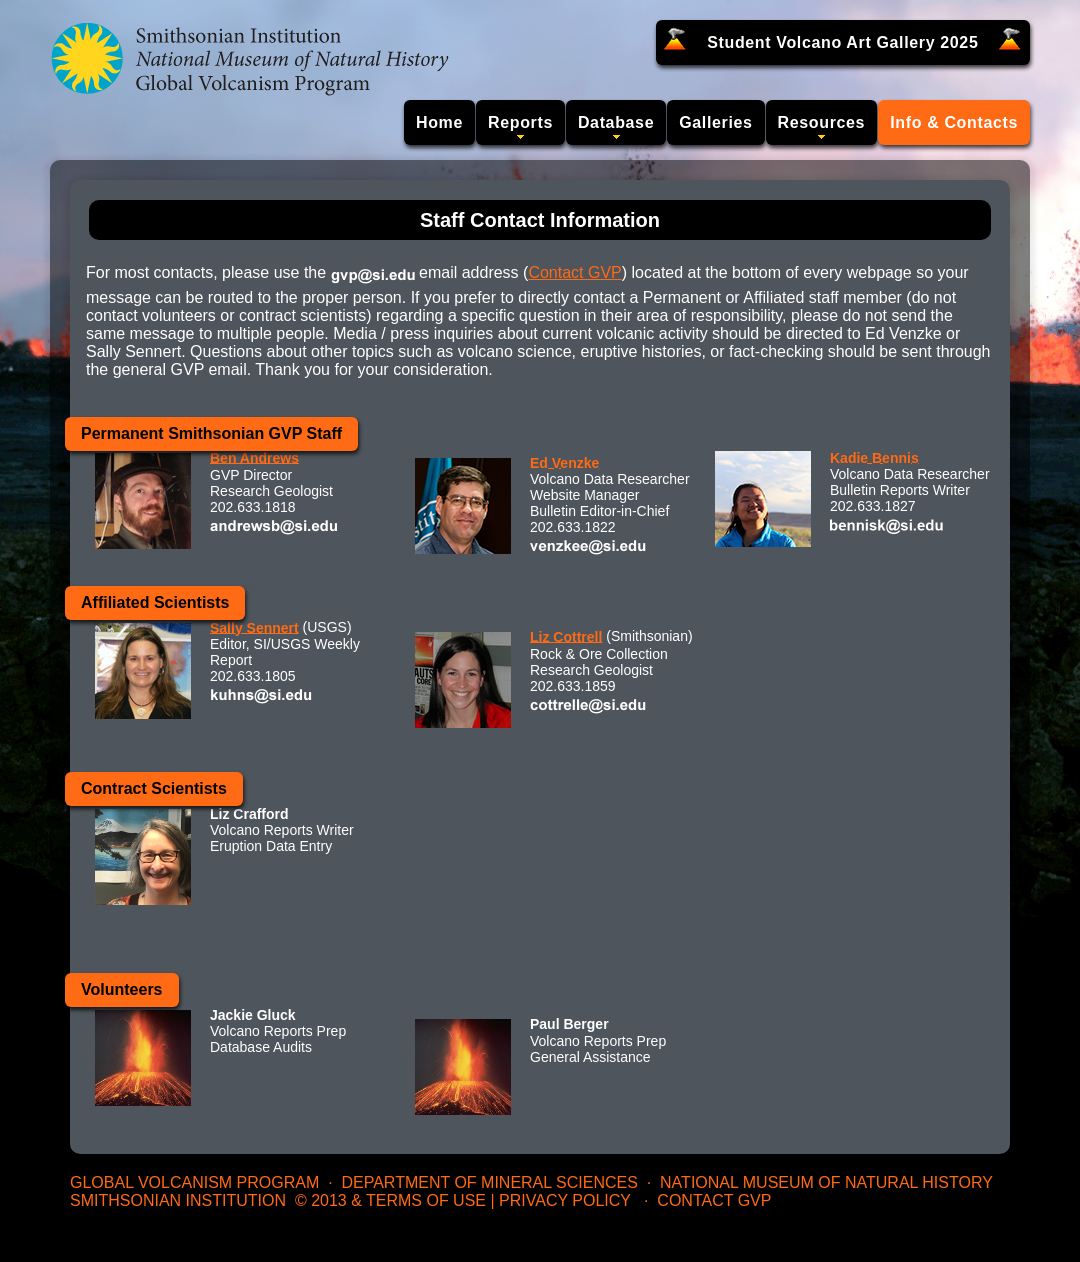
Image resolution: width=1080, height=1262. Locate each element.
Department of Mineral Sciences (489, 1182)
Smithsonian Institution (178, 1200)
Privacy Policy (565, 1200)
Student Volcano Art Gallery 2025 (842, 42)
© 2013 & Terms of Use (390, 1200)
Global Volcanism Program (194, 1182)
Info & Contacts (954, 122)
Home (439, 122)
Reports (520, 122)
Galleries (715, 122)
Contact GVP (574, 272)
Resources (822, 122)
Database (616, 122)
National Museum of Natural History (826, 1182)
